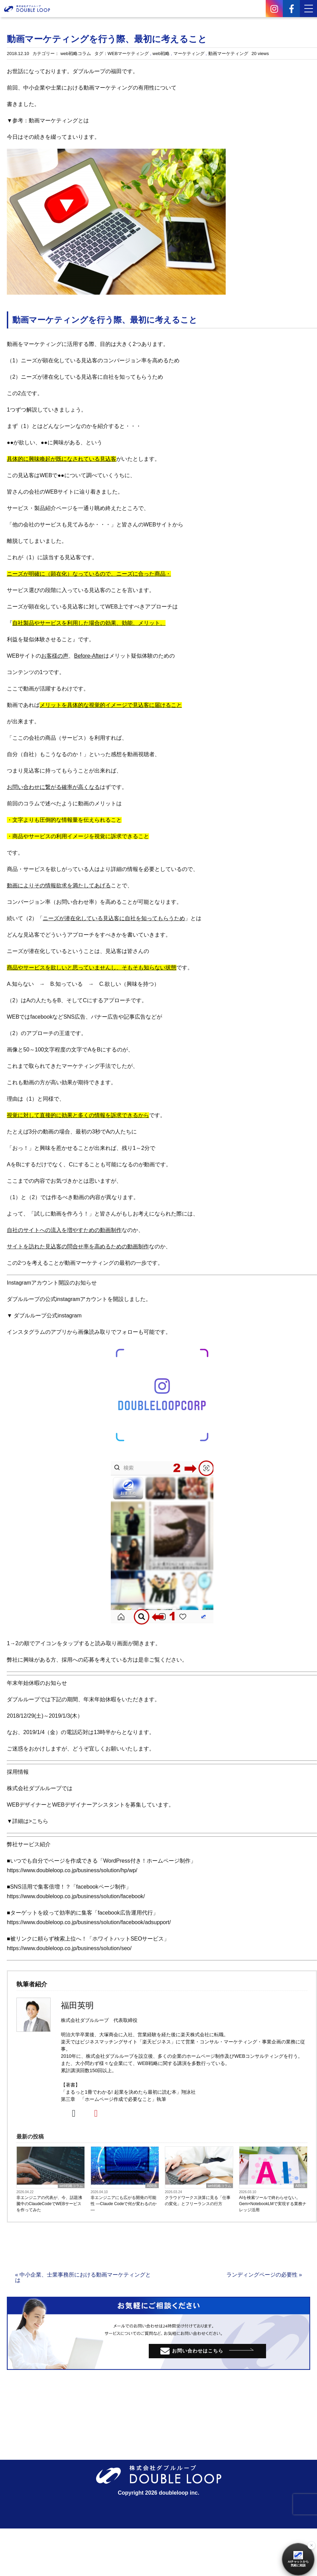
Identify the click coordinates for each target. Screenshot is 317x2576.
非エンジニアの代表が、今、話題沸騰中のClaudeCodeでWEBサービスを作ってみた (49, 2203)
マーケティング (188, 53)
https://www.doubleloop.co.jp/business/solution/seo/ (69, 1948)
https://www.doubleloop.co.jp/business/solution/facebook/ (76, 1896)
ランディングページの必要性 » (264, 2275)
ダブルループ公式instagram (47, 1315)
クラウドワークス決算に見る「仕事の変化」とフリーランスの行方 (197, 2200)
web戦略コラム (76, 53)
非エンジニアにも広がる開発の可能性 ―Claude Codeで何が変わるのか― (124, 2203)
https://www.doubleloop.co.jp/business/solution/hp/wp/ (72, 1870)
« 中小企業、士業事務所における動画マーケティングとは (83, 2277)
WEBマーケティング (128, 53)
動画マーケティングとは (59, 120)
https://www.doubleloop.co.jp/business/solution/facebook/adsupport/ (89, 1922)
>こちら (38, 1821)
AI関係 (152, 2186)
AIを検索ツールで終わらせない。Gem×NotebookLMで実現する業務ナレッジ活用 (272, 2203)
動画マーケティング (228, 53)
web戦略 (161, 53)
